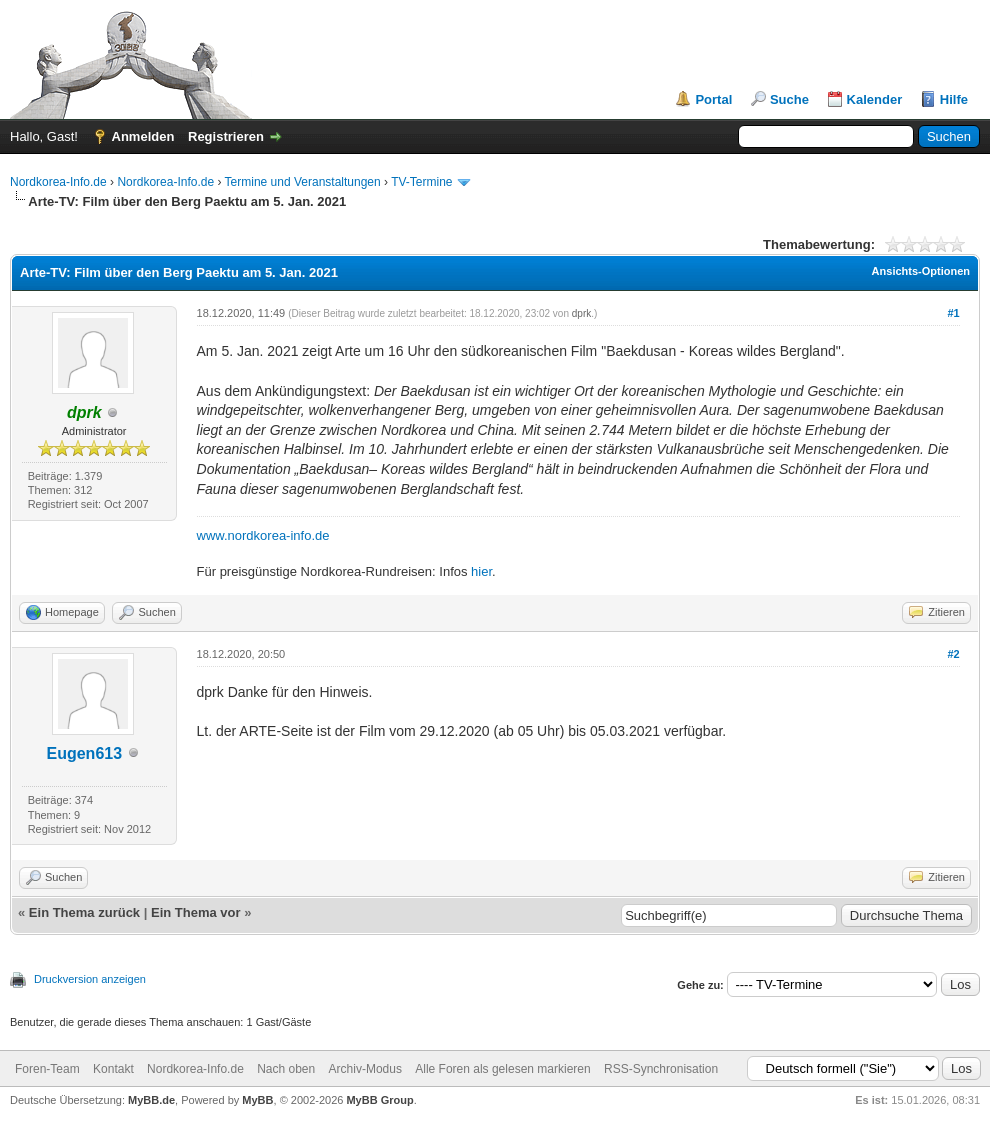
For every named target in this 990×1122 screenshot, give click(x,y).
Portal (713, 99)
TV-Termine (421, 182)
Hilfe (954, 99)
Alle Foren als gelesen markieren (502, 1069)
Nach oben (286, 1069)
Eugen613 (84, 753)
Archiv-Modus (365, 1069)
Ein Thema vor (196, 912)
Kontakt (113, 1069)
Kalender (875, 99)
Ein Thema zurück (84, 912)
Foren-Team (47, 1069)
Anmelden (143, 136)
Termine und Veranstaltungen (303, 182)
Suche (789, 99)
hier (481, 571)
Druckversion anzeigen (90, 979)
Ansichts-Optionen (921, 271)
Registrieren (226, 136)
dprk (581, 313)
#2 (953, 654)
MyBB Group (379, 1100)
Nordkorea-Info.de (58, 182)
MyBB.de (151, 1100)
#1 (953, 313)
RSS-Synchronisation (661, 1069)
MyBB (257, 1100)
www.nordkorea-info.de (263, 535)
